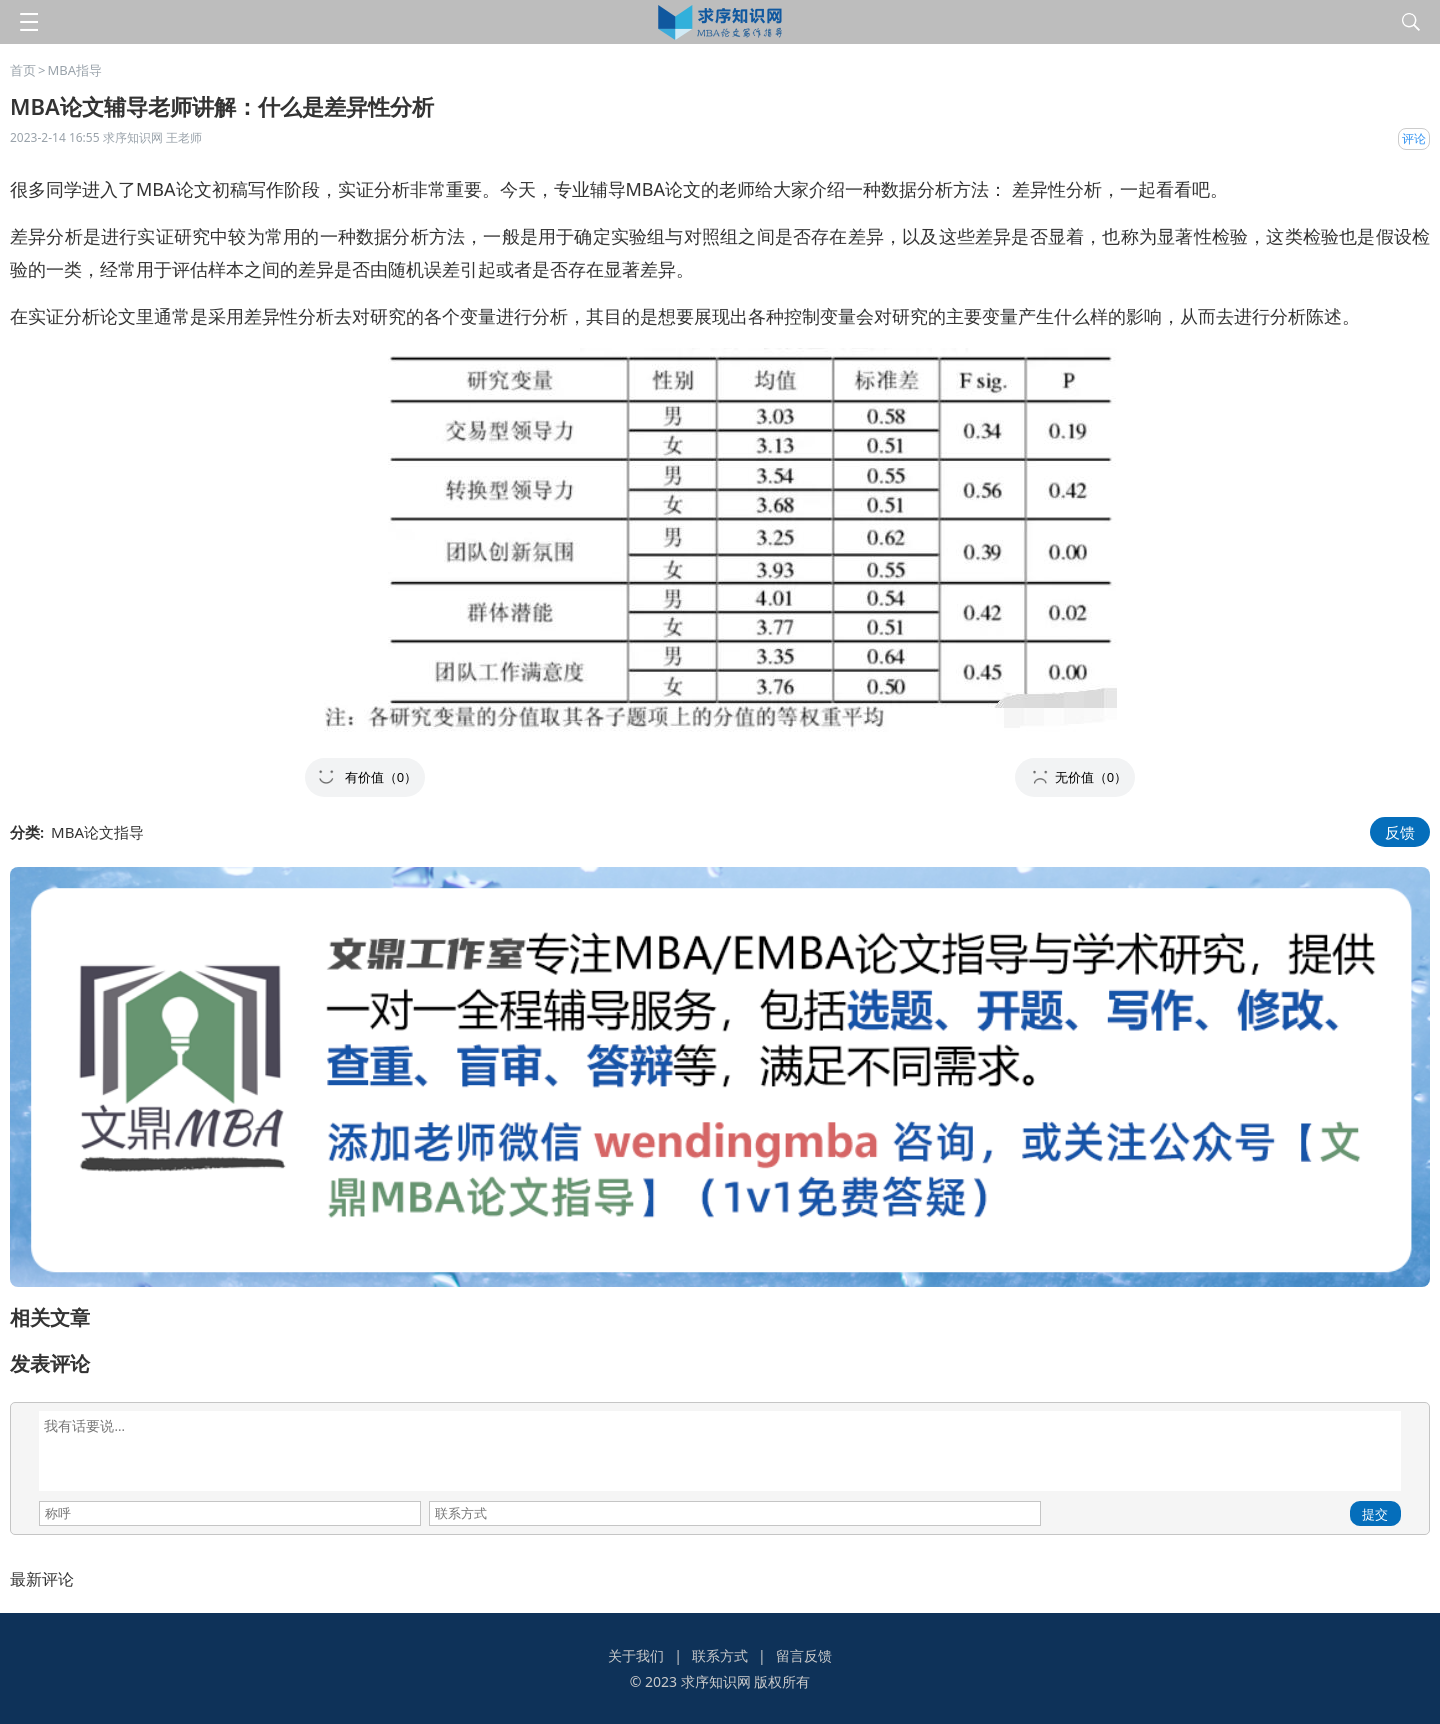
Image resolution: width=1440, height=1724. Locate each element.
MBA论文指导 (97, 832)
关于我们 (636, 1655)
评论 (1414, 138)
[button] (365, 777)
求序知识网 (716, 1681)
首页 (23, 70)
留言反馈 (804, 1655)
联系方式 (720, 1655)
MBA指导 (74, 70)
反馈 (1400, 832)
